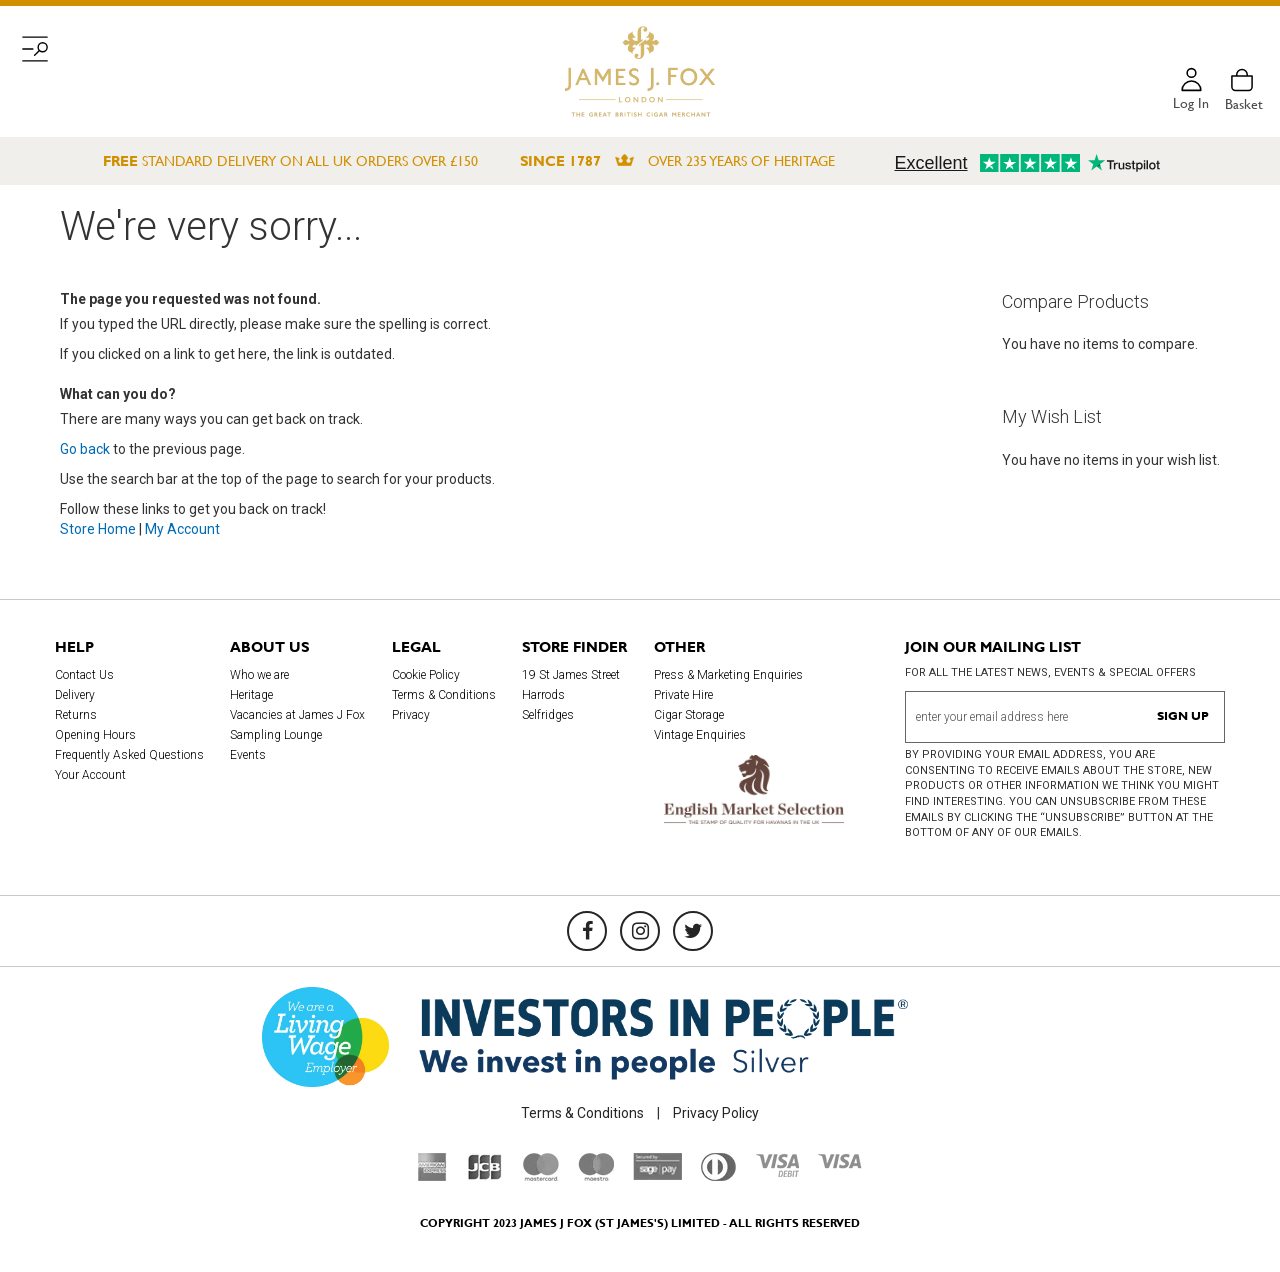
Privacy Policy (716, 1113)
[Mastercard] (541, 1176)
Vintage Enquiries (700, 735)
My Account (182, 529)
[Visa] (840, 1164)
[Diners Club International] (718, 1176)
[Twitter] (693, 931)
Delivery (75, 695)
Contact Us (84, 675)
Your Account (90, 775)
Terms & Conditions (444, 695)
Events (248, 755)
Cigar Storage (689, 715)
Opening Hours (95, 735)
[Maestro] (596, 1176)
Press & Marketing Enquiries (728, 675)
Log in (1191, 104)
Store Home (98, 529)
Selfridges (548, 715)
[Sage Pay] (657, 1175)
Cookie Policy (426, 675)
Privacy (411, 715)
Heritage (251, 695)
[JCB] (485, 1176)
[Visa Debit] (777, 1172)
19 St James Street (571, 675)
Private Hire (683, 695)
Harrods (543, 695)
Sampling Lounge (276, 735)
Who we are (259, 675)
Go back (85, 449)
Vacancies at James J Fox (297, 715)
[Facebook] (587, 931)
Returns (76, 715)
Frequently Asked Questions (129, 755)
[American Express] (432, 1176)
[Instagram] (640, 931)
